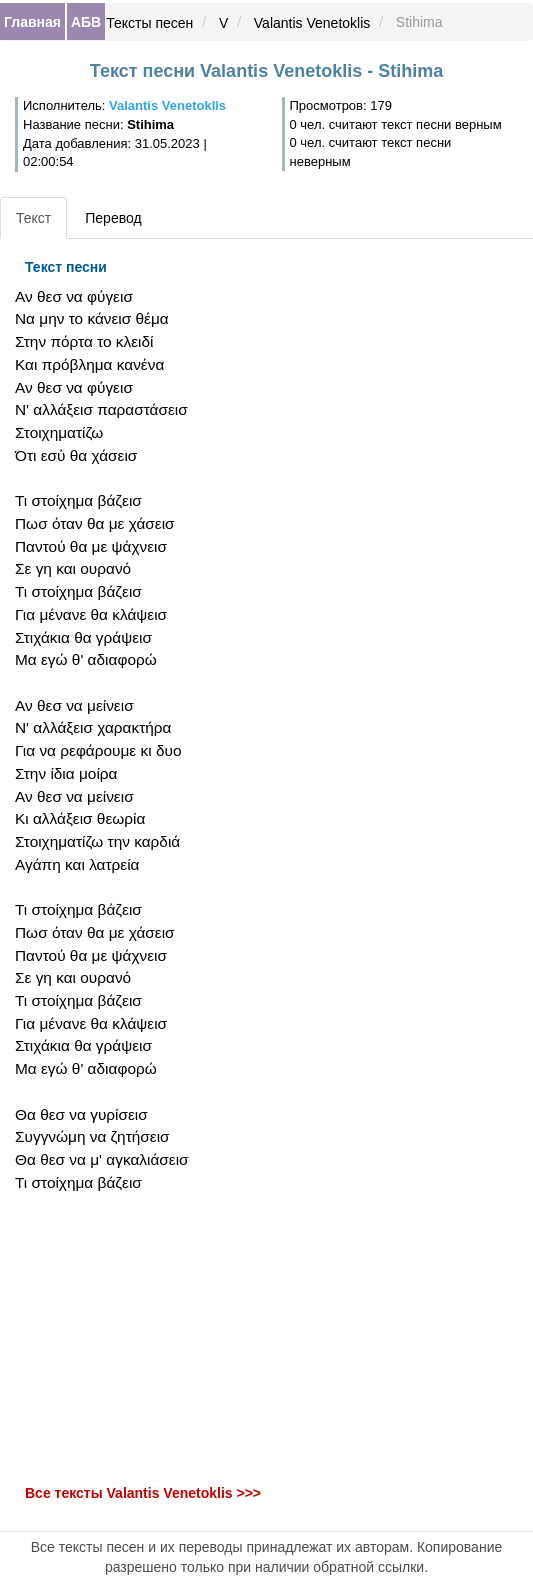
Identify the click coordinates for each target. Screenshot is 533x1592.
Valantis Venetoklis (312, 23)
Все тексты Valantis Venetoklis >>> (143, 1493)
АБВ (86, 22)
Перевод (113, 218)
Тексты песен (149, 23)
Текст (33, 218)
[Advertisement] (177, 1339)
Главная (32, 22)
